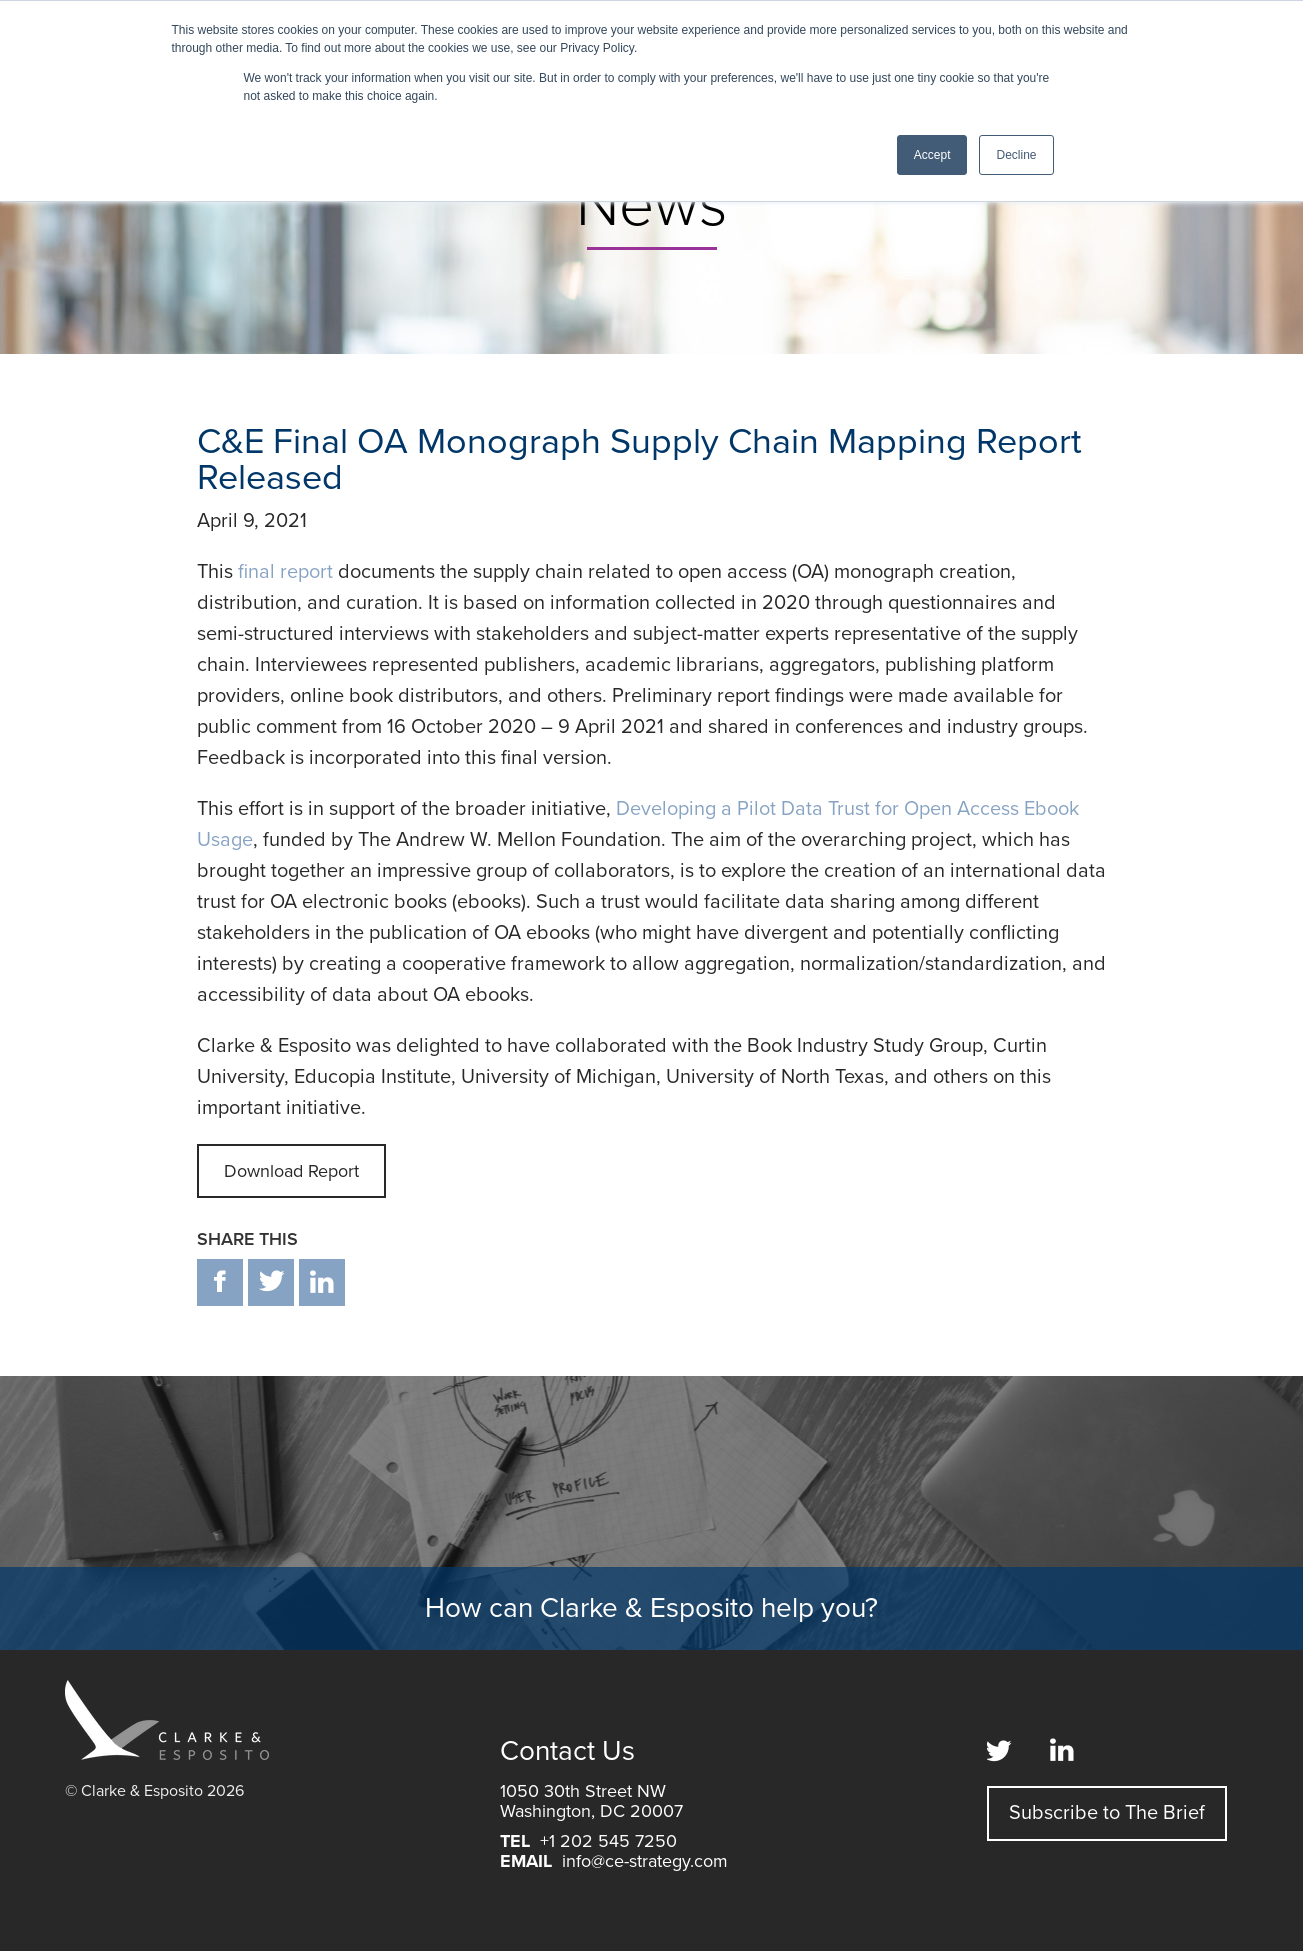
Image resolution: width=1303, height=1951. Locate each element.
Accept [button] (932, 155)
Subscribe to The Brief (1107, 1813)
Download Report (291, 1171)
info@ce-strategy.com (645, 1861)
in (322, 1282)
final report (285, 572)
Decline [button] (1016, 155)
